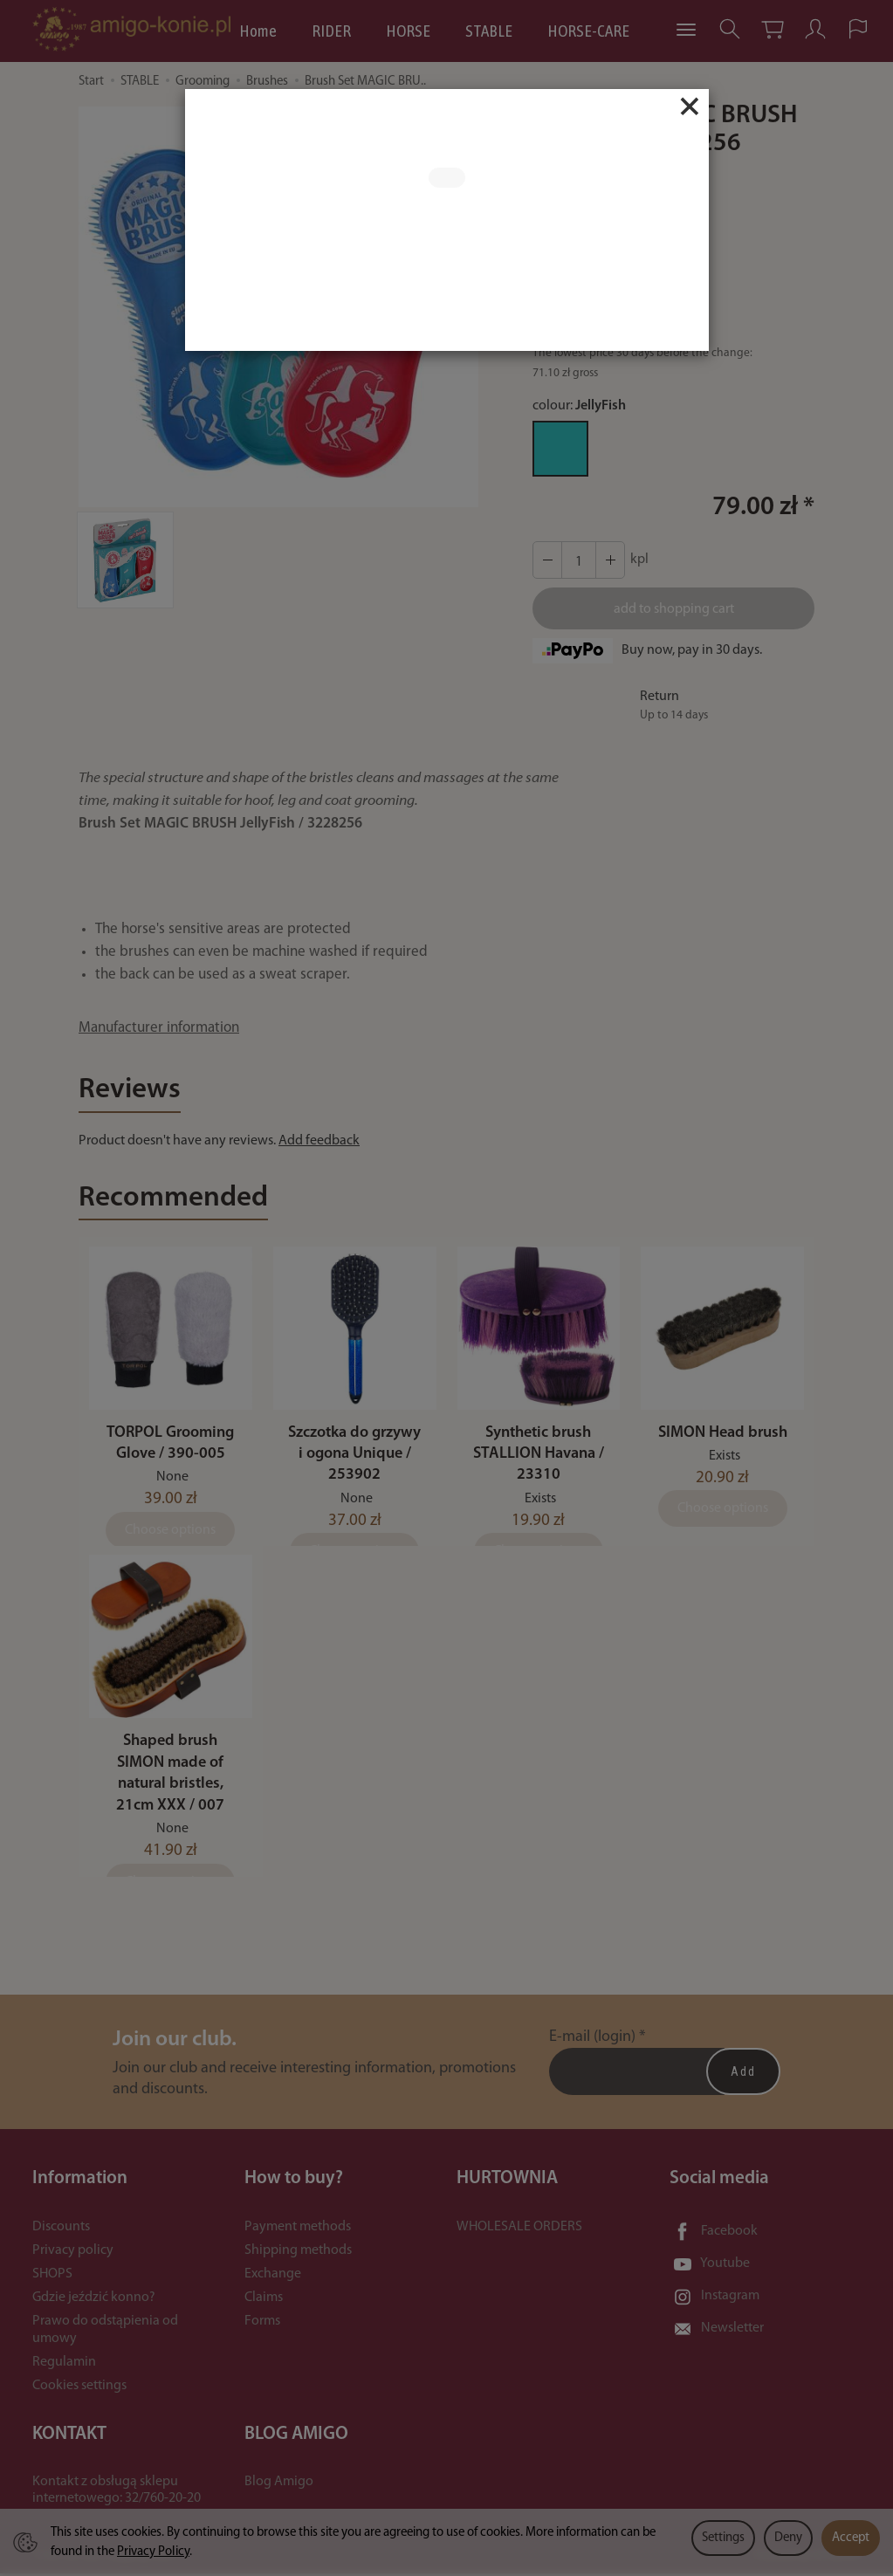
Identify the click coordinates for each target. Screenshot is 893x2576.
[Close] (689, 106)
